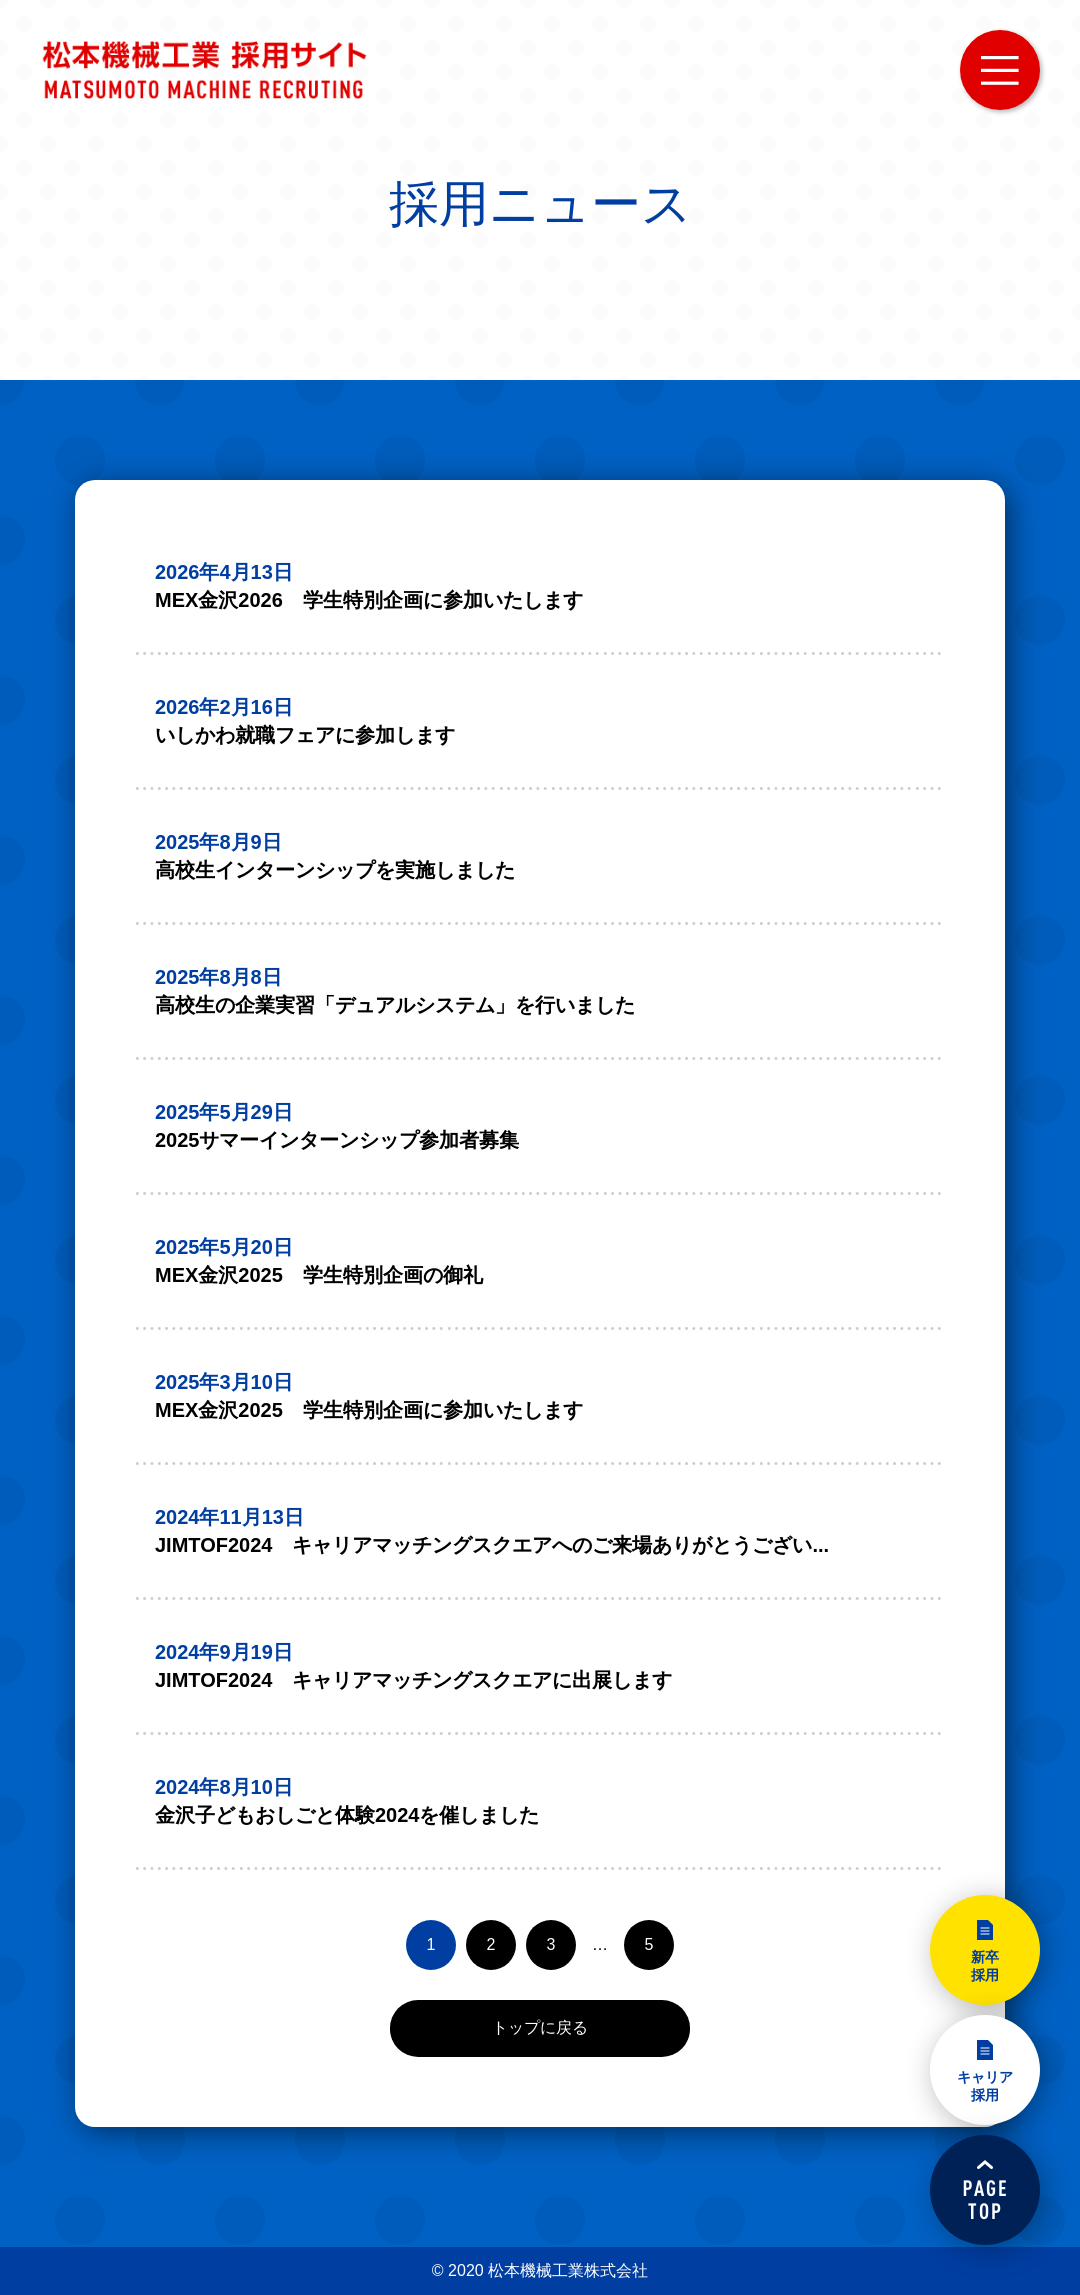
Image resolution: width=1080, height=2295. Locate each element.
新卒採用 (985, 1966)
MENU (1000, 70)
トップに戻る (540, 2027)
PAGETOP (985, 2190)
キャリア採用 (985, 2086)
